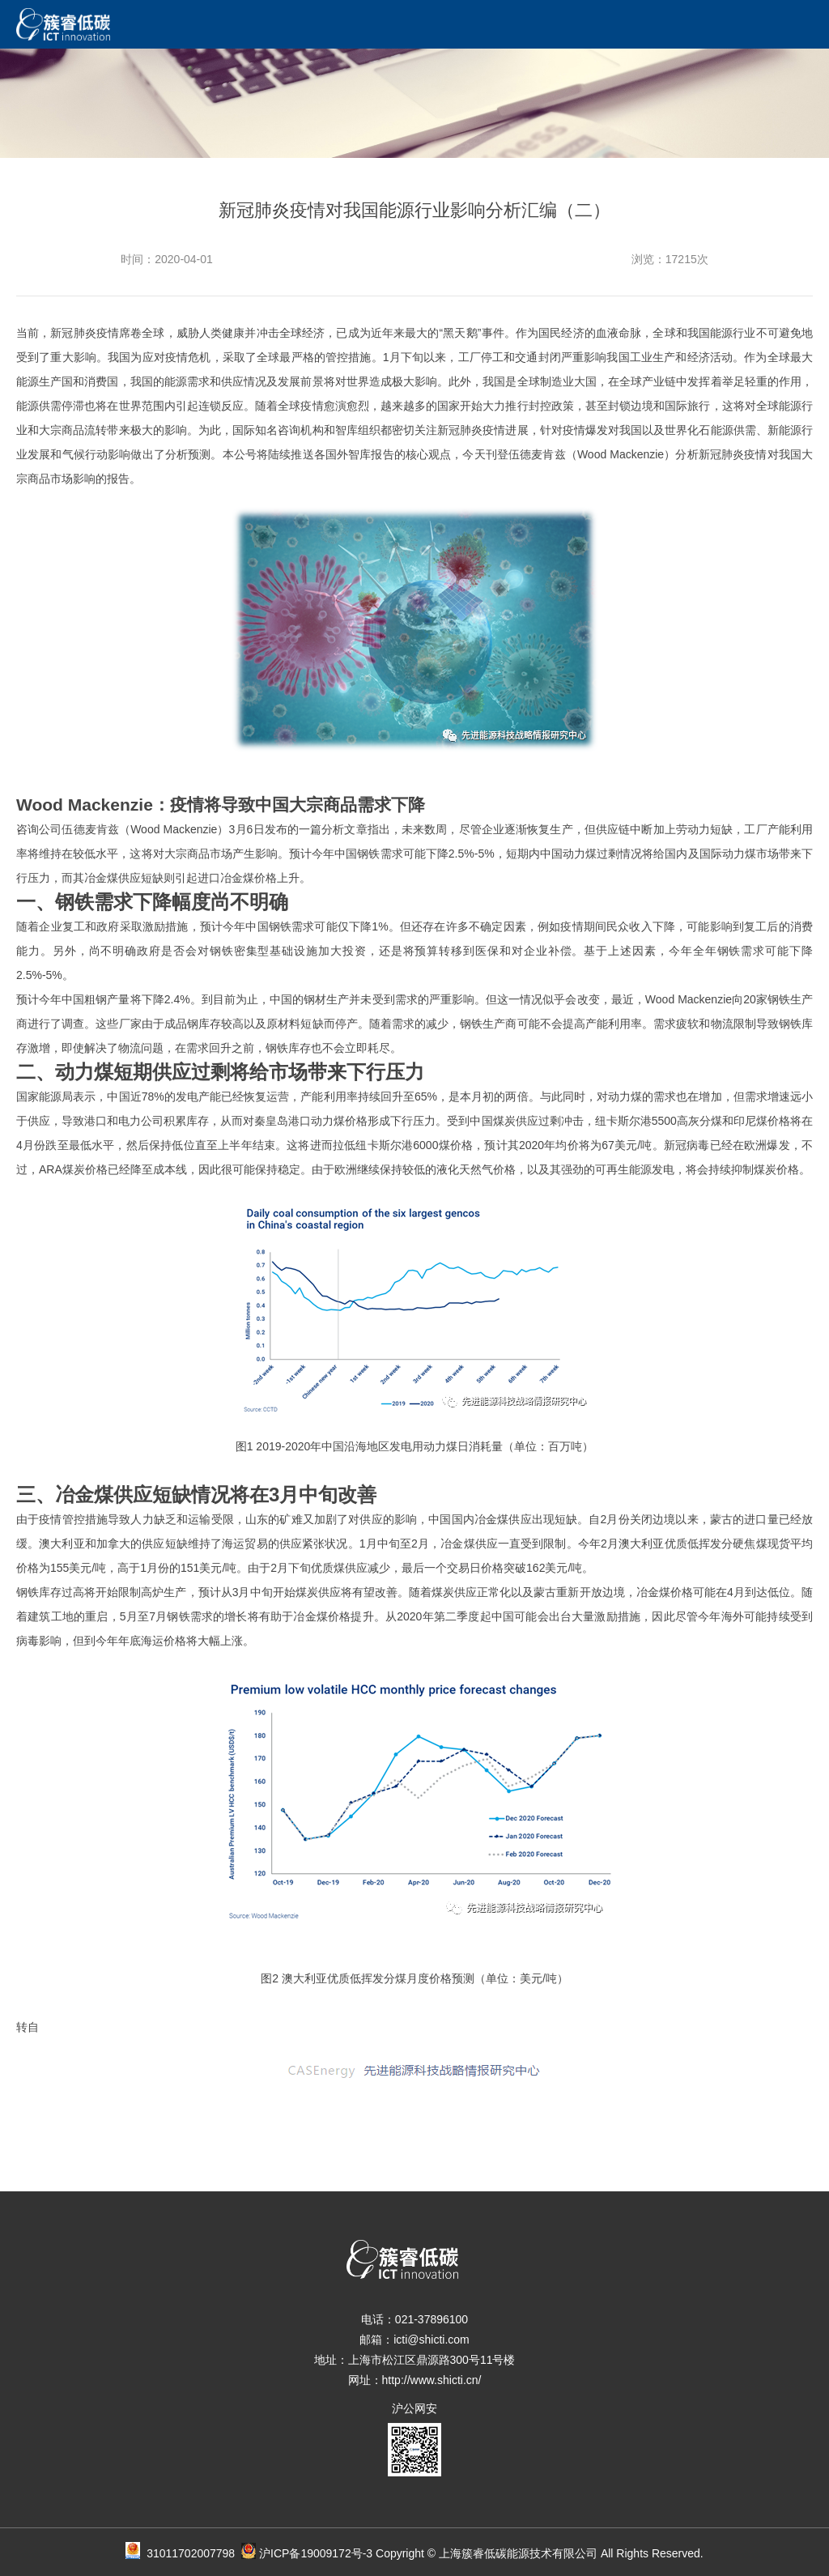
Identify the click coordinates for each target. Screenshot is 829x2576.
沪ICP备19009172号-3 (315, 2553)
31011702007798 (201, 2553)
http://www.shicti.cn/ (432, 2380)
